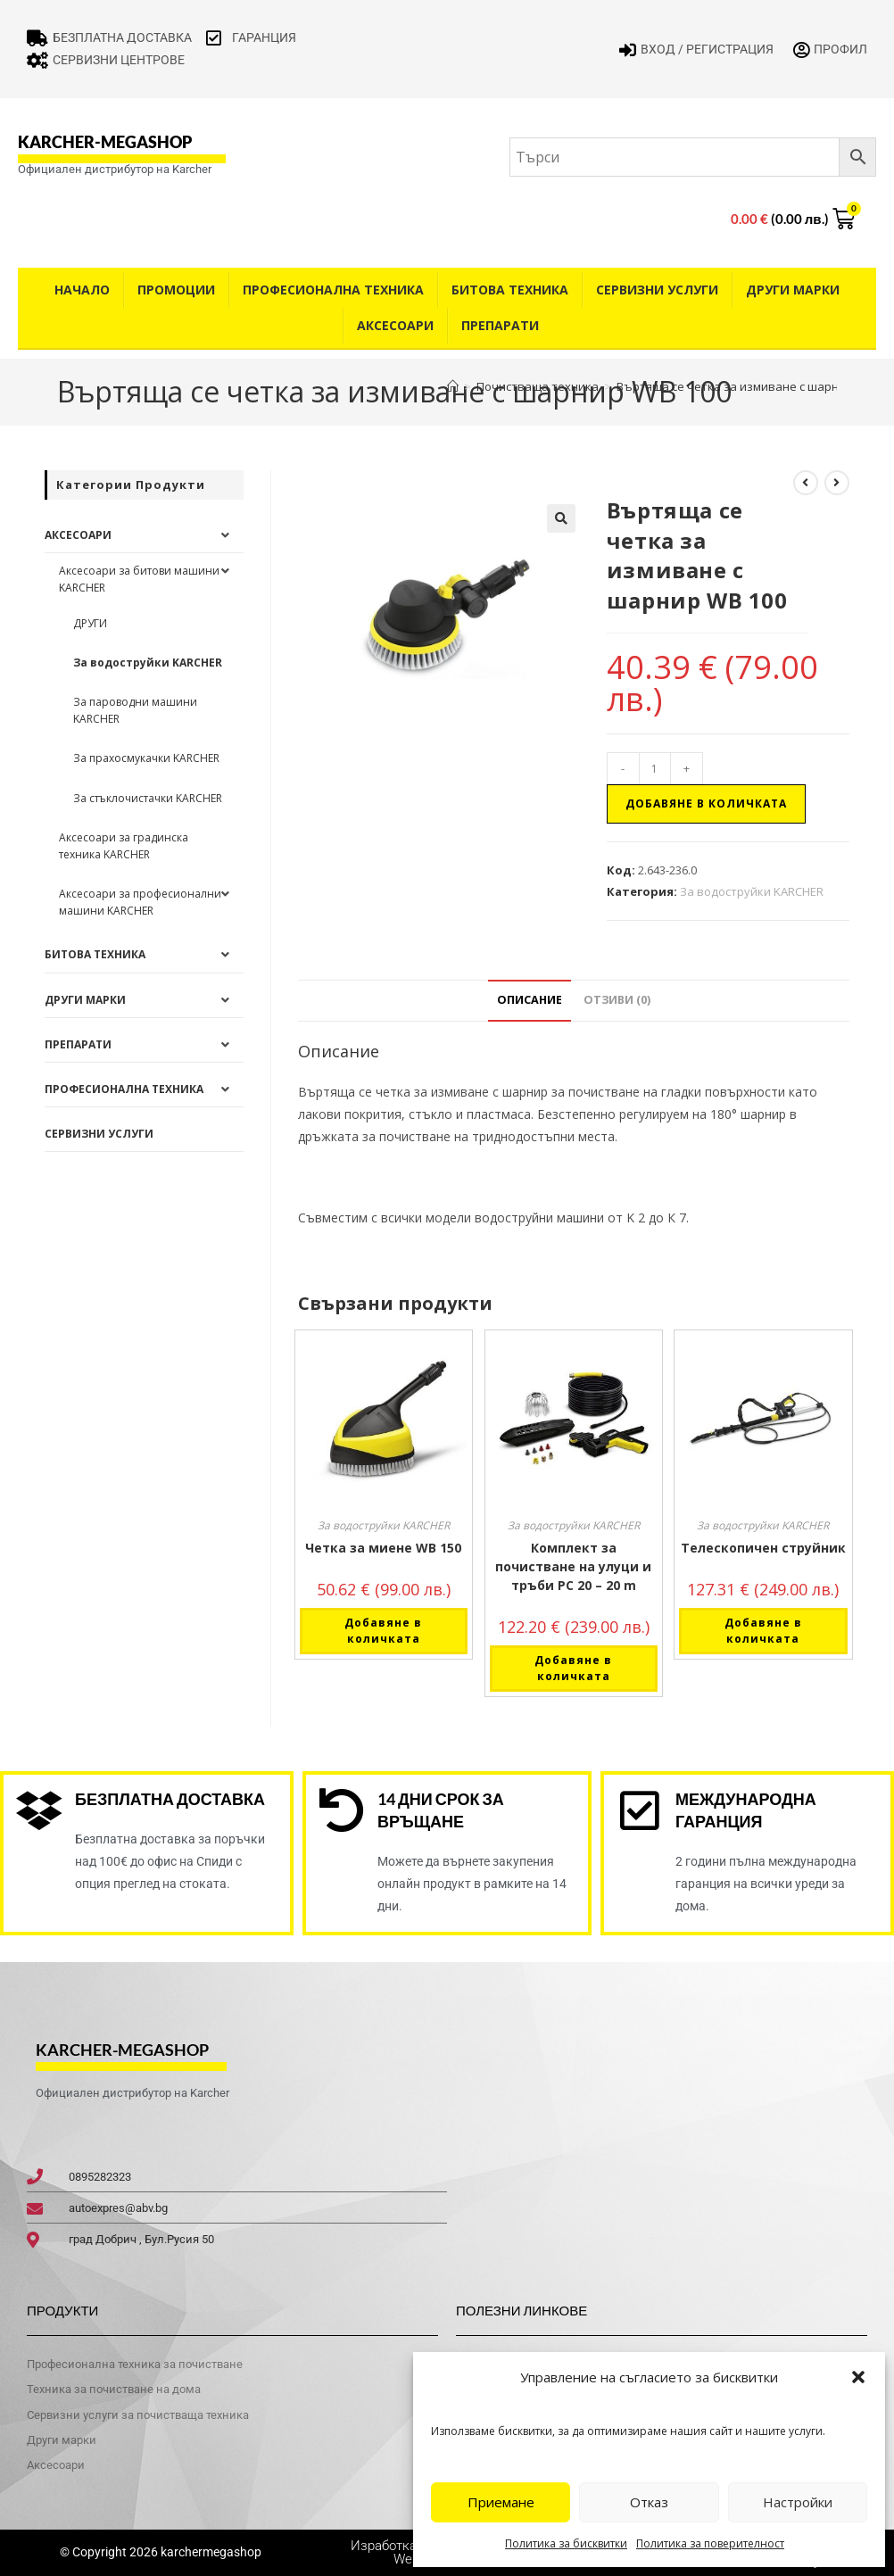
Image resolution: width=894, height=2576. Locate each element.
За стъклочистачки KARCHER (147, 798)
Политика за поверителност (710, 2543)
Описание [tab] (529, 999)
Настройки (797, 2502)
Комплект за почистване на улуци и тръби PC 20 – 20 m (573, 1566)
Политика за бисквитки (566, 2543)
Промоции (176, 289)
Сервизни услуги (657, 289)
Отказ (649, 2502)
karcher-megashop (105, 142)
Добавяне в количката (706, 803)
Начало (82, 289)
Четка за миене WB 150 (383, 1547)
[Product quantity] (655, 768)
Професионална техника (333, 289)
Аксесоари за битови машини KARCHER (139, 579)
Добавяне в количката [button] (383, 1630)
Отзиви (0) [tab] (617, 999)
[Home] (453, 386)
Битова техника (509, 289)
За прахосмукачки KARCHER (146, 758)
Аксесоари (395, 325)
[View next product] (836, 482)
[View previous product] (805, 482)
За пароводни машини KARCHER (135, 710)
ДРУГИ (90, 623)
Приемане (501, 2502)
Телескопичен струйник (763, 1547)
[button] (858, 2377)
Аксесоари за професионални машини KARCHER (140, 902)
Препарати (500, 325)
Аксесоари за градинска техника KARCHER (123, 846)
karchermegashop (209, 2552)
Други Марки (793, 289)
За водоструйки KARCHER (752, 891)
